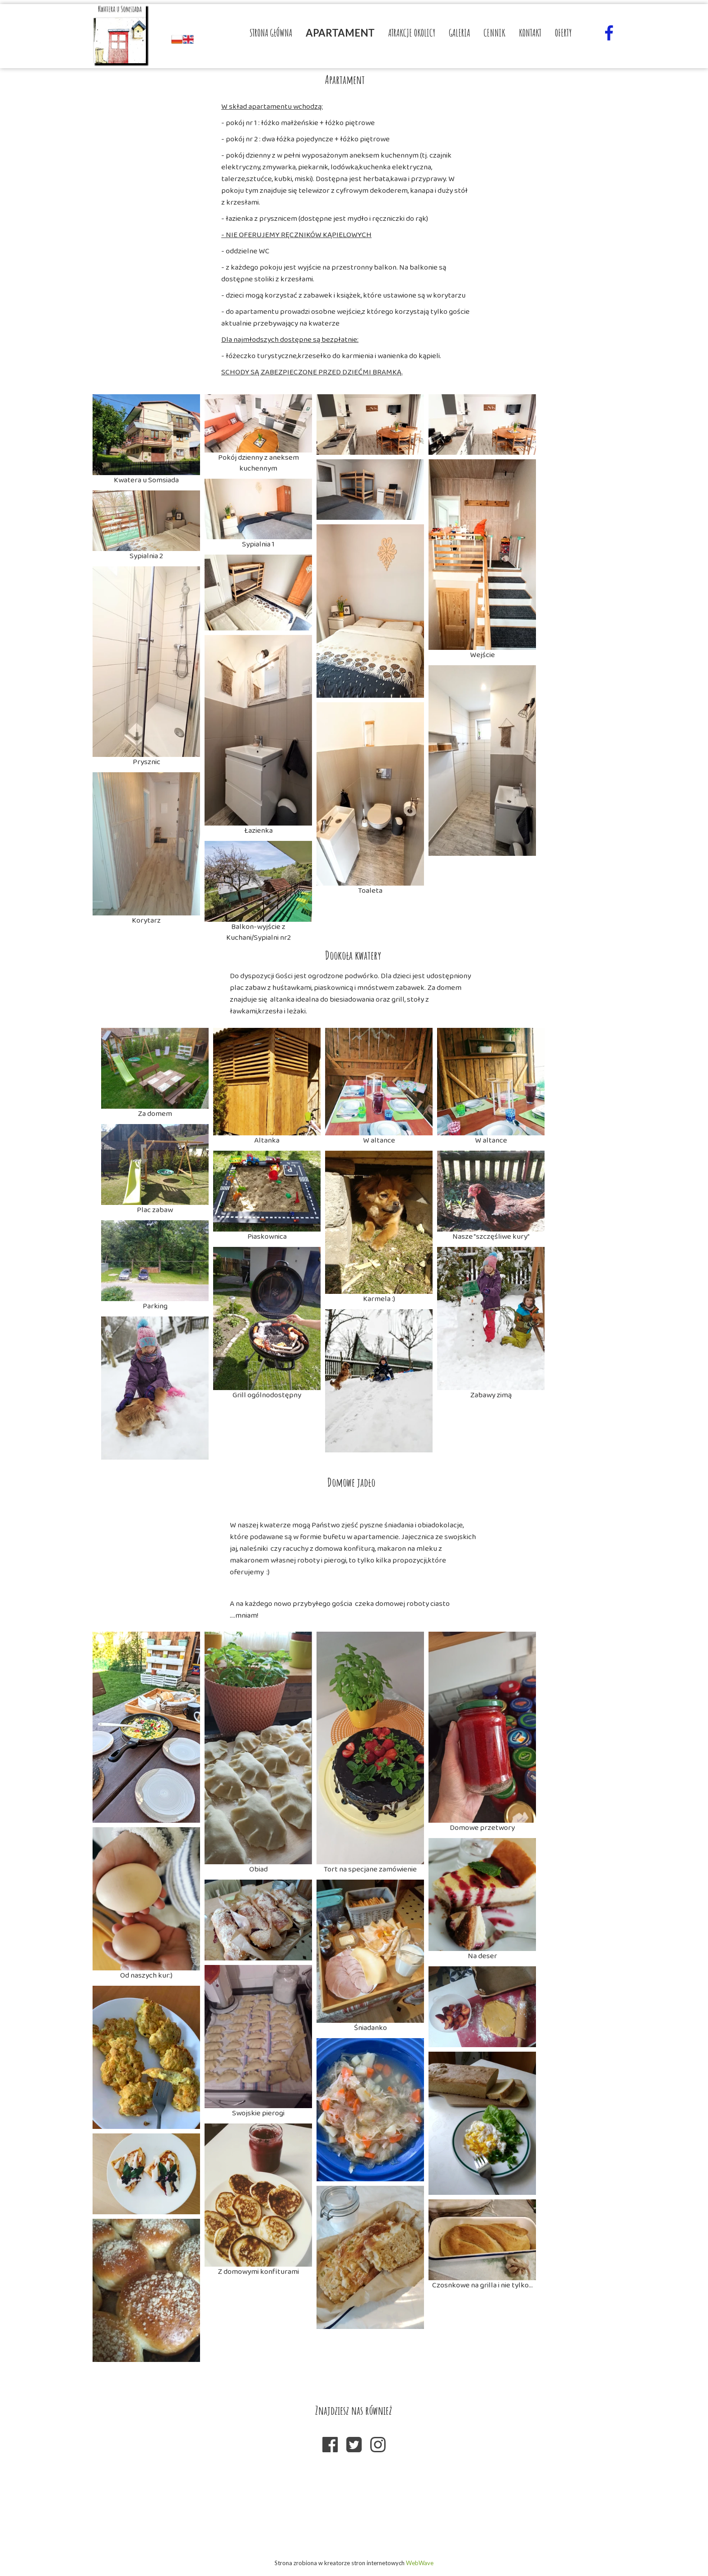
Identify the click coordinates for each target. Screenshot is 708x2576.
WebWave (419, 2563)
